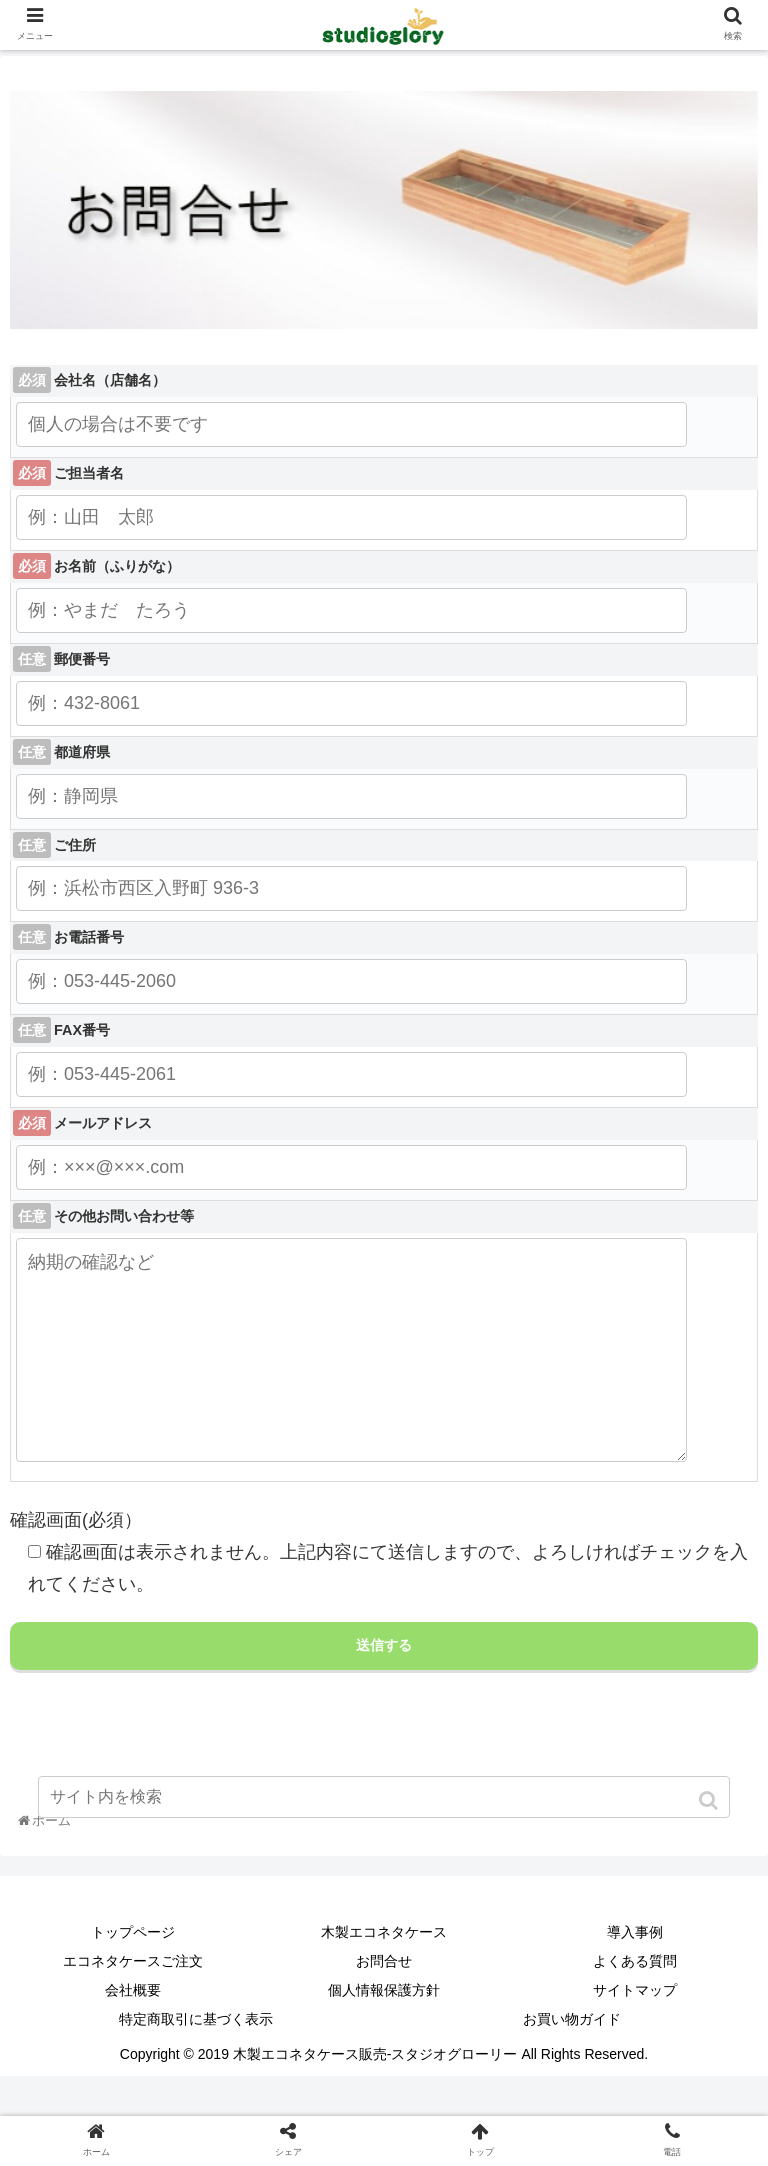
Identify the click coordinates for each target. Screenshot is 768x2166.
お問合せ (384, 2001)
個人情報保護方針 (384, 2030)
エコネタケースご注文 (133, 2001)
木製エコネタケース (384, 1972)
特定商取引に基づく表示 (196, 2059)
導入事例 (635, 1972)
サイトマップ (635, 2030)
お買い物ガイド (572, 2059)
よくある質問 (635, 2001)
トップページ (133, 1972)
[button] (710, 1800)
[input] (383, 1797)
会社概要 (133, 2030)
